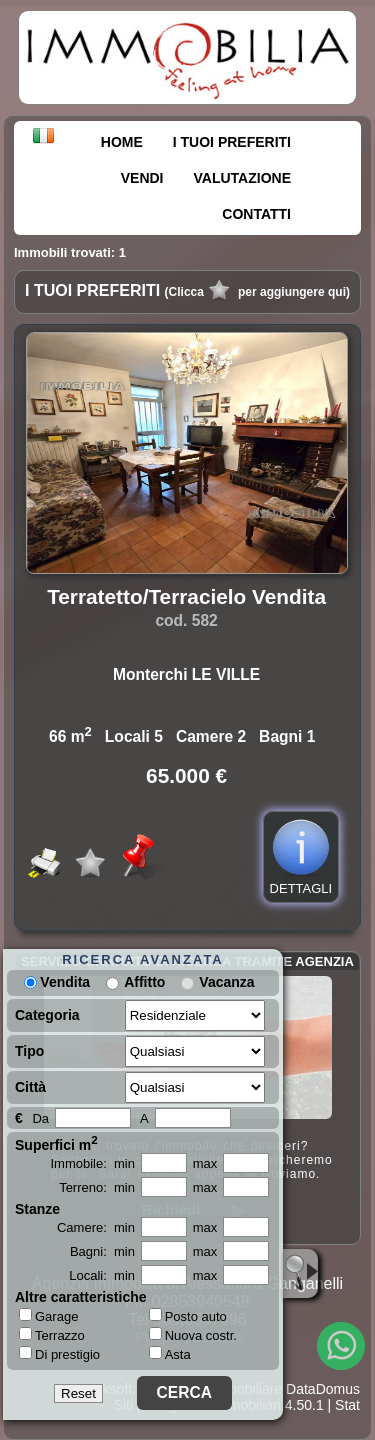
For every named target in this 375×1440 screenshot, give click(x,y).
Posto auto (188, 1316)
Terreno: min (97, 1187)
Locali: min (102, 1275)
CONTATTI (256, 214)
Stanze (37, 1209)
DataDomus (323, 1389)
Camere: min (96, 1227)
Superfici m (56, 1143)
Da (40, 1118)
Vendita (57, 982)
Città (30, 1087)
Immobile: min (92, 1163)
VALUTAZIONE (242, 178)
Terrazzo (52, 1335)
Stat (347, 1405)
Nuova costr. (193, 1335)
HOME (122, 142)
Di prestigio (59, 1354)
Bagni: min (102, 1251)
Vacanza (226, 982)
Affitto (144, 982)
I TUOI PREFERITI (232, 142)
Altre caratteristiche (81, 1297)
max (205, 1163)
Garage (48, 1316)
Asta (170, 1354)
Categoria (47, 1015)
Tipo (29, 1051)
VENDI (142, 178)
